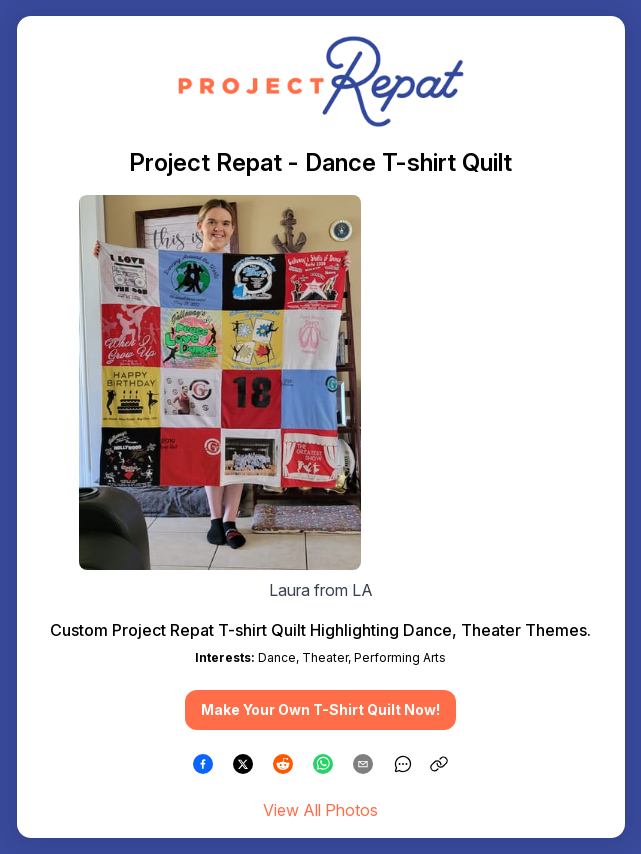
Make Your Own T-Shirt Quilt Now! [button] (320, 709)
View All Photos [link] (320, 810)
